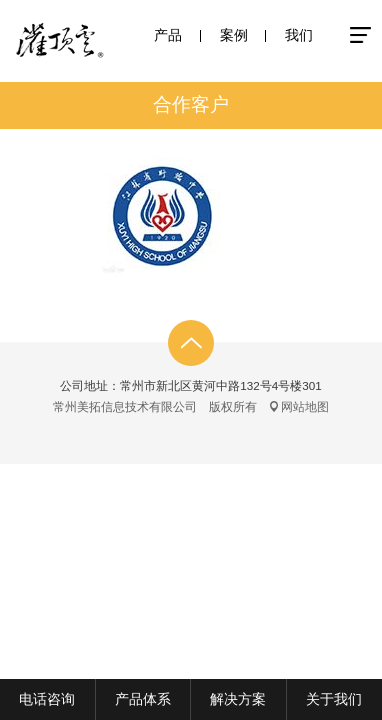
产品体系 (143, 699)
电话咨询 (47, 699)
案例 (234, 35)
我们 (299, 35)
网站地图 (305, 406)
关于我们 (334, 699)
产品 (168, 35)
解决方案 (238, 699)
